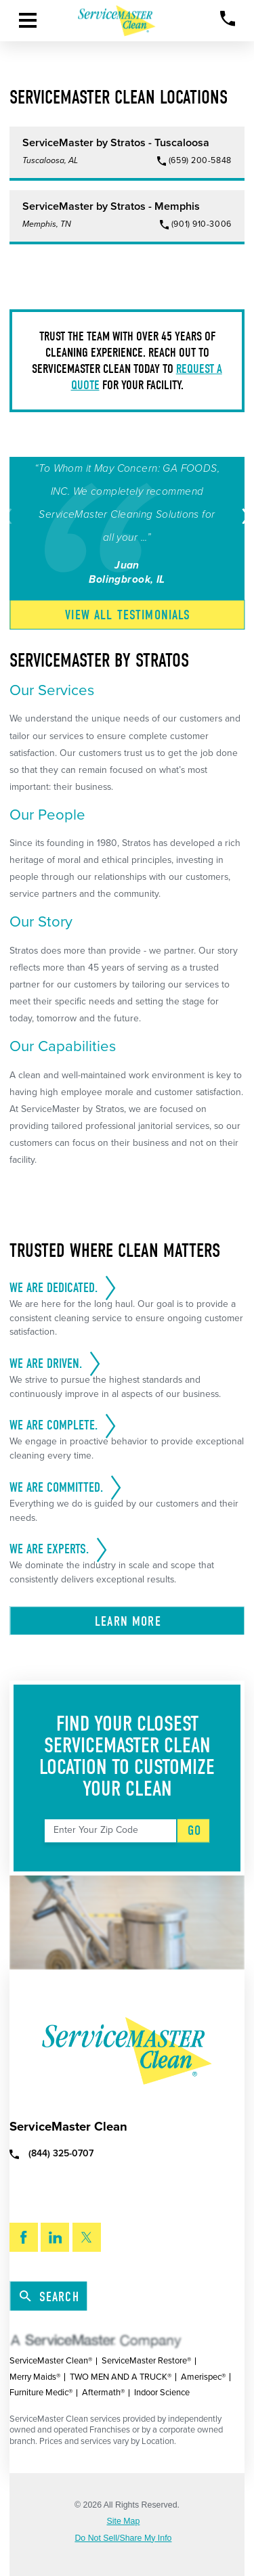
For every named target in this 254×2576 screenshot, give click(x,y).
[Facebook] (23, 2237)
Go (194, 1830)
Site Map (123, 2521)
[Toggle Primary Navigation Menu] (28, 20)
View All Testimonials (127, 615)
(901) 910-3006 (201, 224)
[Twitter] (86, 2237)
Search (49, 2297)
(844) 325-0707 (51, 2153)
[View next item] (243, 516)
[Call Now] (228, 18)
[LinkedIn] (55, 2237)
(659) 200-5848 (200, 161)
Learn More (128, 1621)
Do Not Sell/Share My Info (123, 2538)
